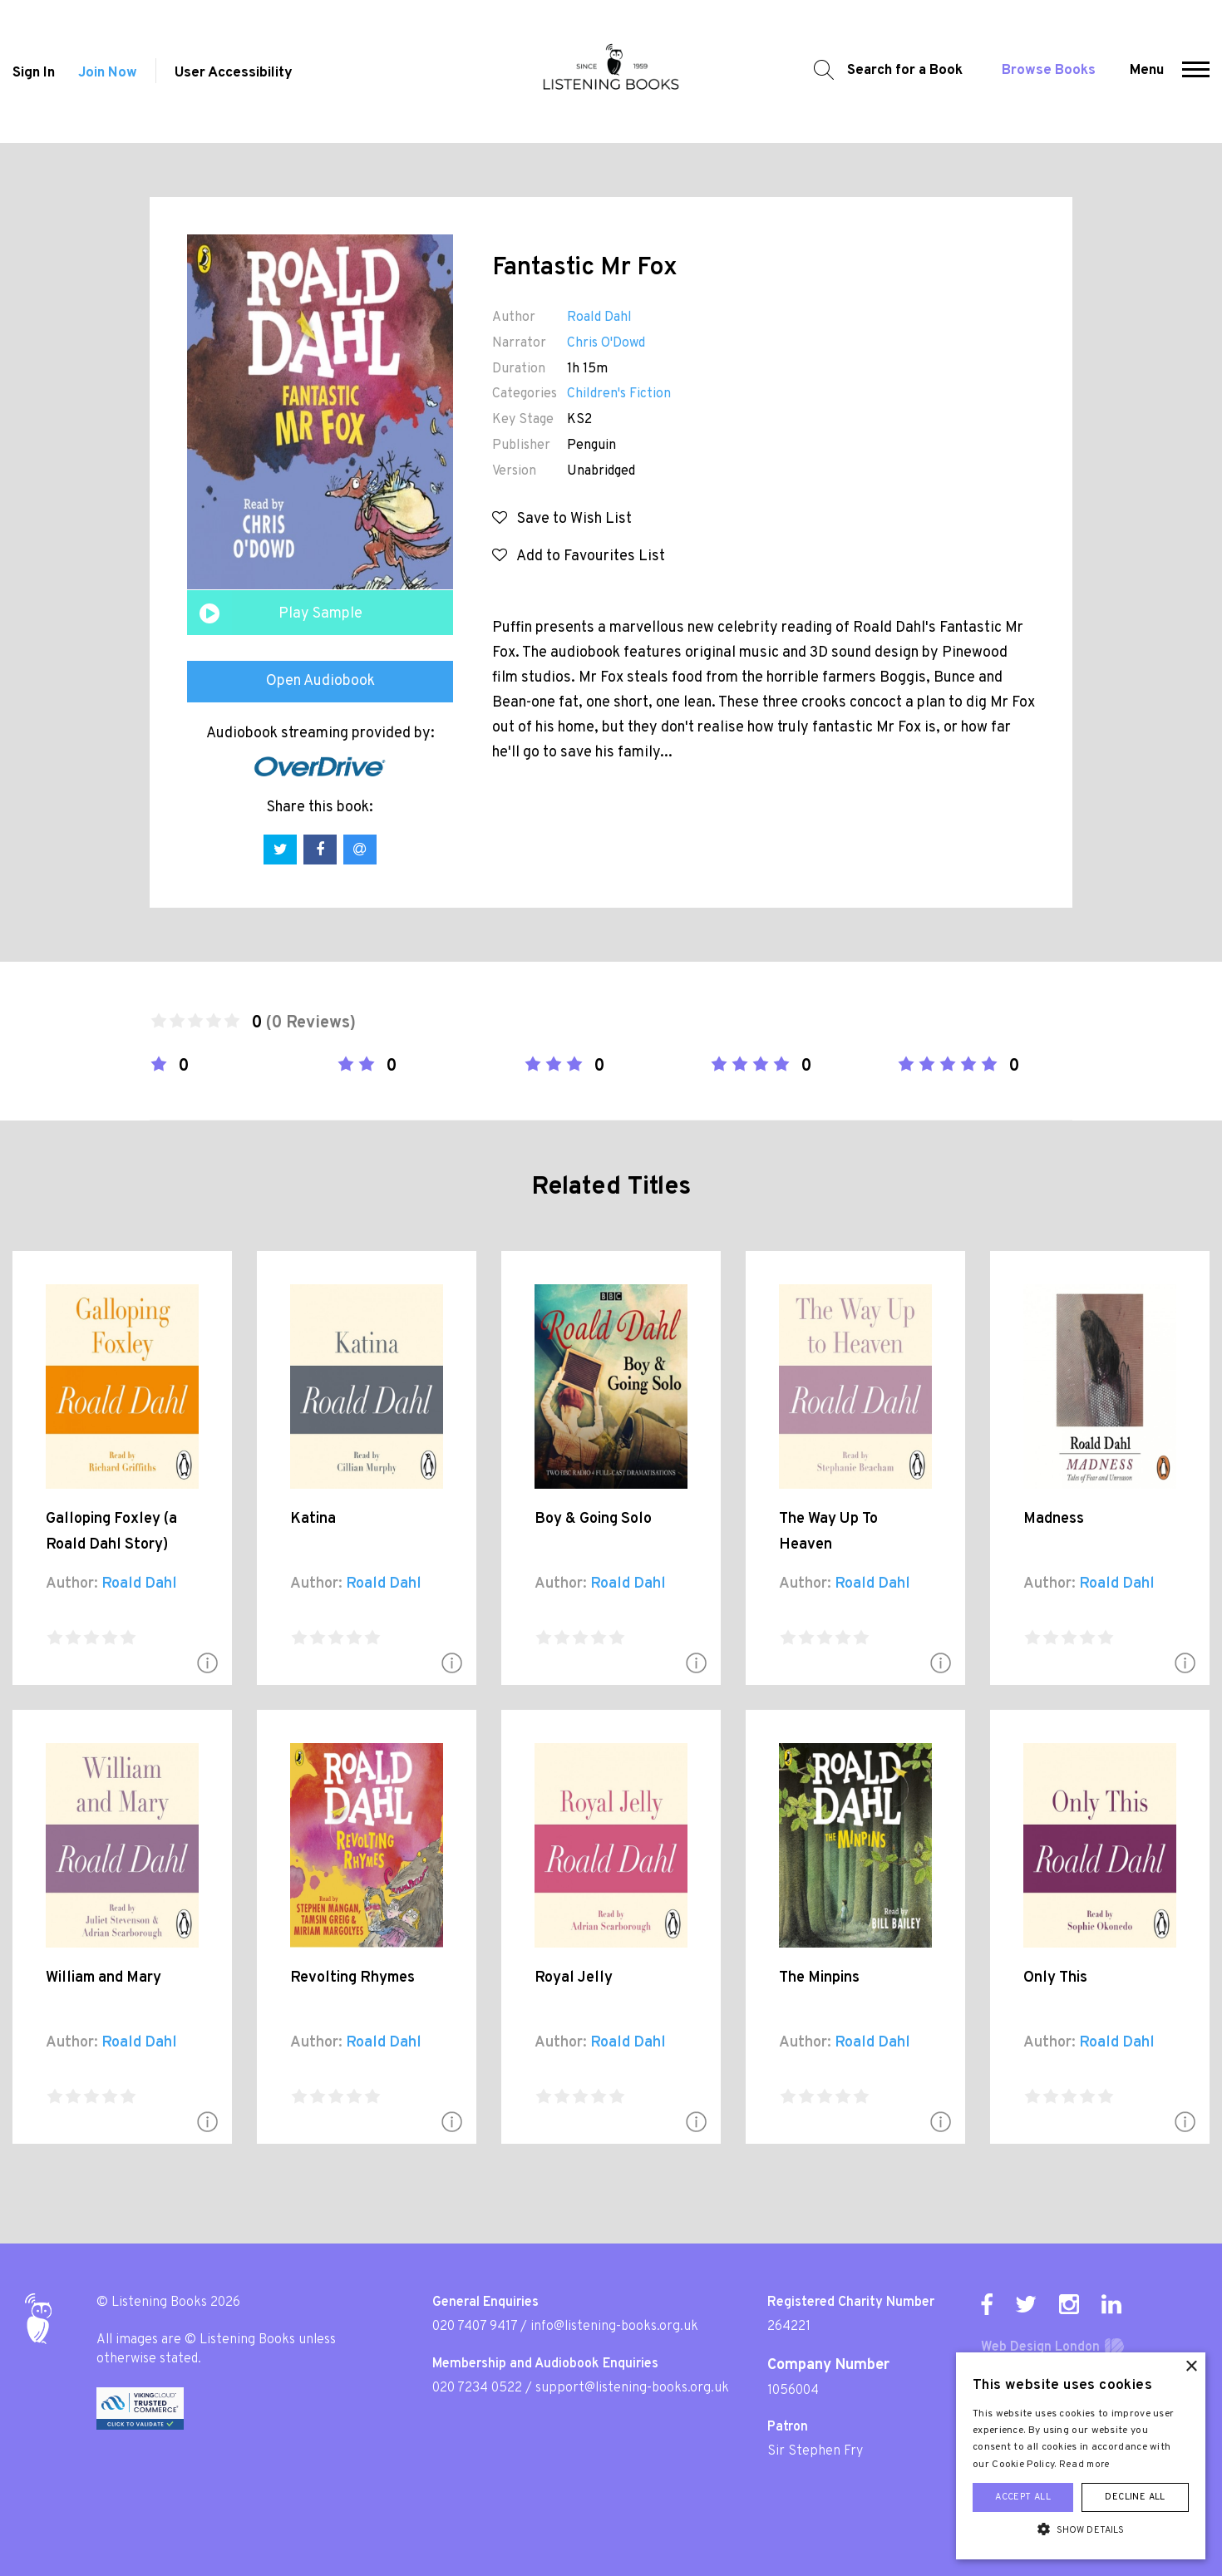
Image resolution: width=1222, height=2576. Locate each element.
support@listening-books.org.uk (632, 2388)
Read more (1085, 2464)
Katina (313, 1519)
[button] (1196, 71)
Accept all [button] (1023, 2497)
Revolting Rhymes (352, 1977)
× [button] (1191, 2367)
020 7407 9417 (474, 2326)
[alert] (1080, 2455)
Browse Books (1049, 71)
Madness (1053, 1519)
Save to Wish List (562, 519)
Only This (1055, 1977)
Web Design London (1040, 2347)
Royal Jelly (574, 1977)
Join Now (107, 73)
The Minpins (819, 1977)
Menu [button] (1147, 71)
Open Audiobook (320, 681)
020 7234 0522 (477, 2388)
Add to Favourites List (578, 556)
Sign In (33, 73)
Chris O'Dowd (606, 343)
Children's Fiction (619, 394)
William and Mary (103, 1977)
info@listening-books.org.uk (614, 2326)
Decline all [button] (1135, 2497)
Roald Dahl (599, 317)
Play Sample (320, 613)
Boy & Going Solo (593, 1519)
